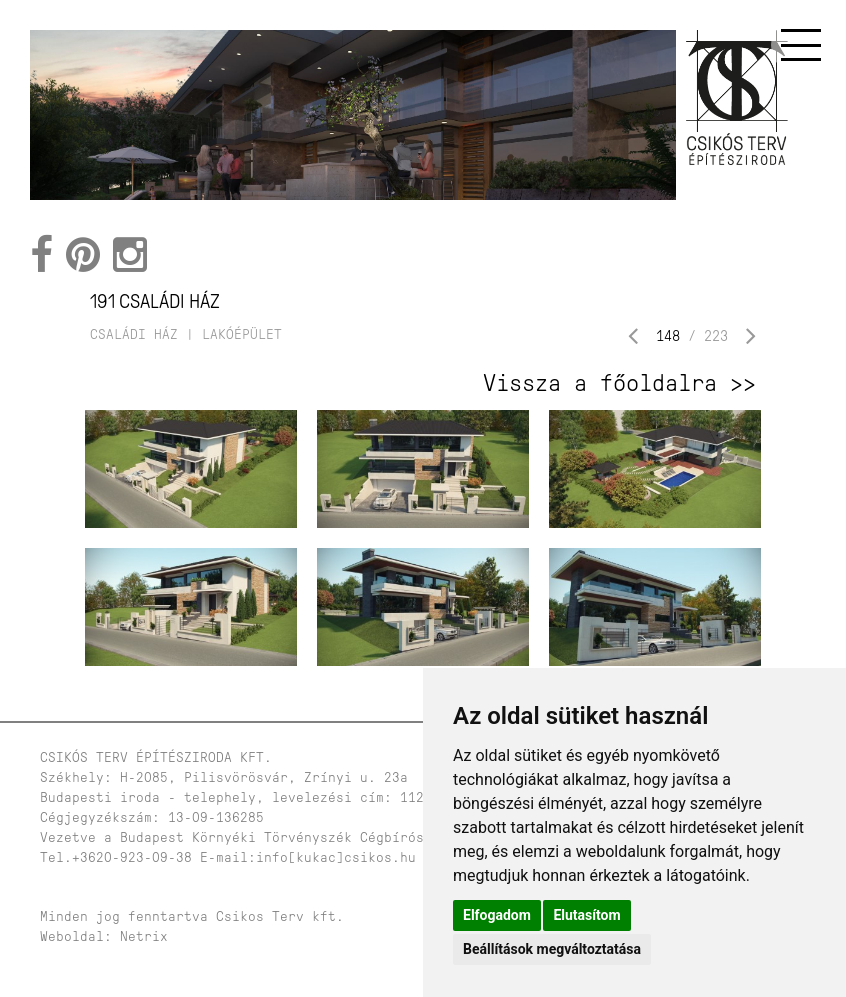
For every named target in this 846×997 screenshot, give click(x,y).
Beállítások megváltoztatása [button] (552, 949)
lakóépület (242, 334)
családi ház (134, 334)
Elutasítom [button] (586, 915)
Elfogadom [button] (497, 915)
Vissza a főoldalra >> (619, 383)
